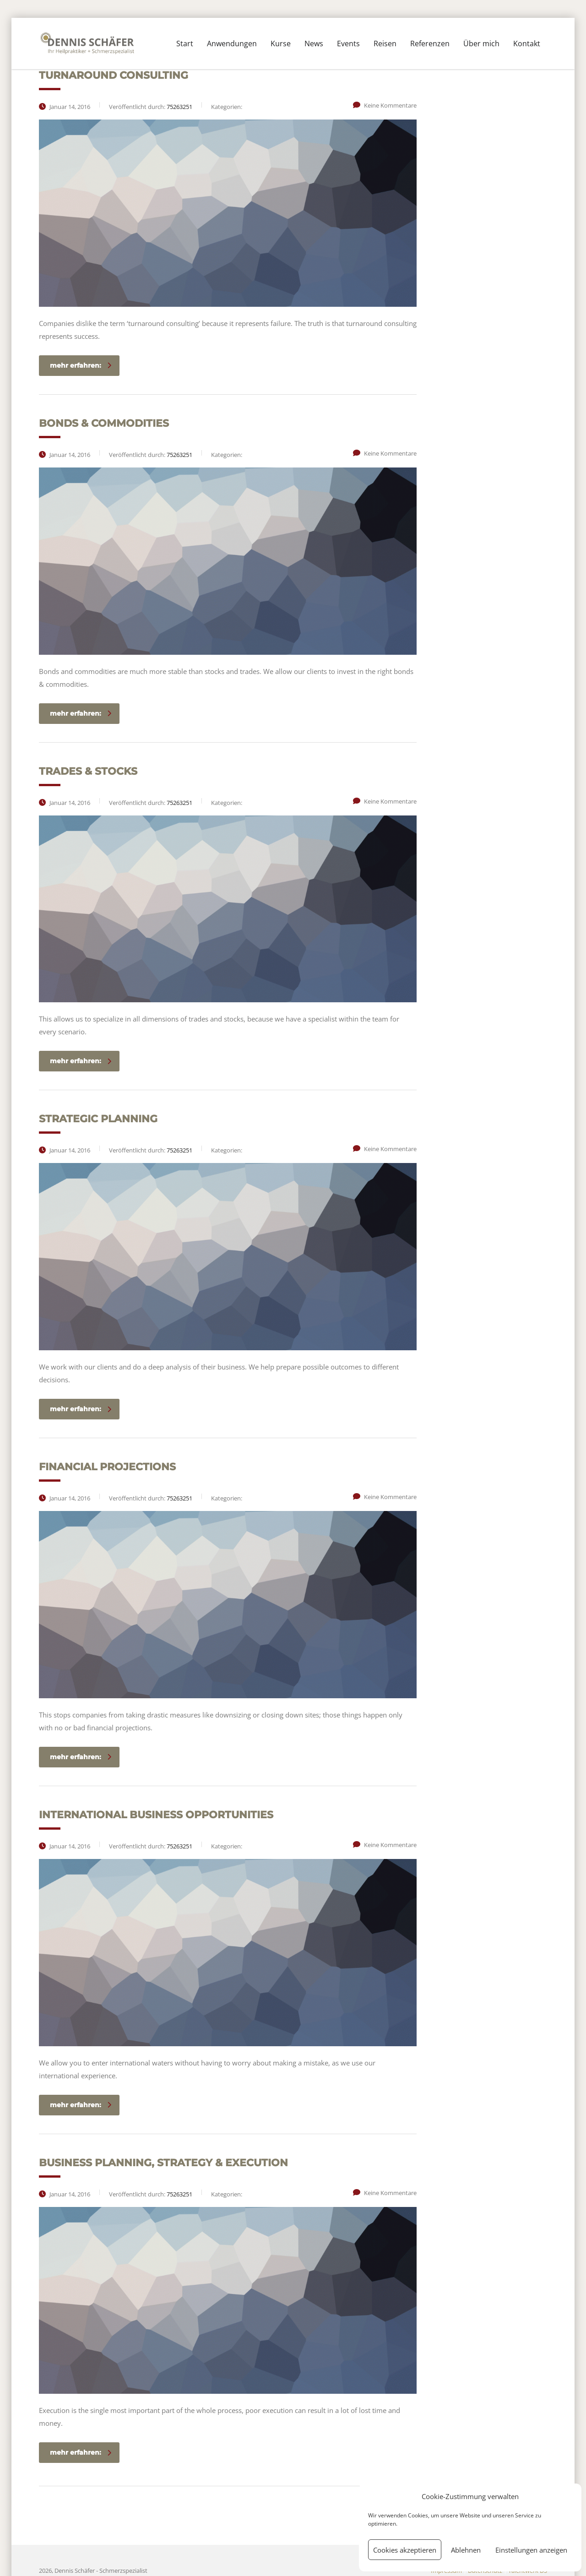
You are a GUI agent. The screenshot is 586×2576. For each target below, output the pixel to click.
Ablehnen (466, 2549)
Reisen (385, 43)
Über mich (481, 43)
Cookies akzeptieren (404, 2549)
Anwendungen (232, 43)
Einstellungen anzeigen (531, 2549)
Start (184, 43)
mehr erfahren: (80, 365)
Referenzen (430, 43)
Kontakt (526, 43)
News (313, 43)
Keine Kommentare (385, 105)
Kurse (281, 43)
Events (348, 43)
